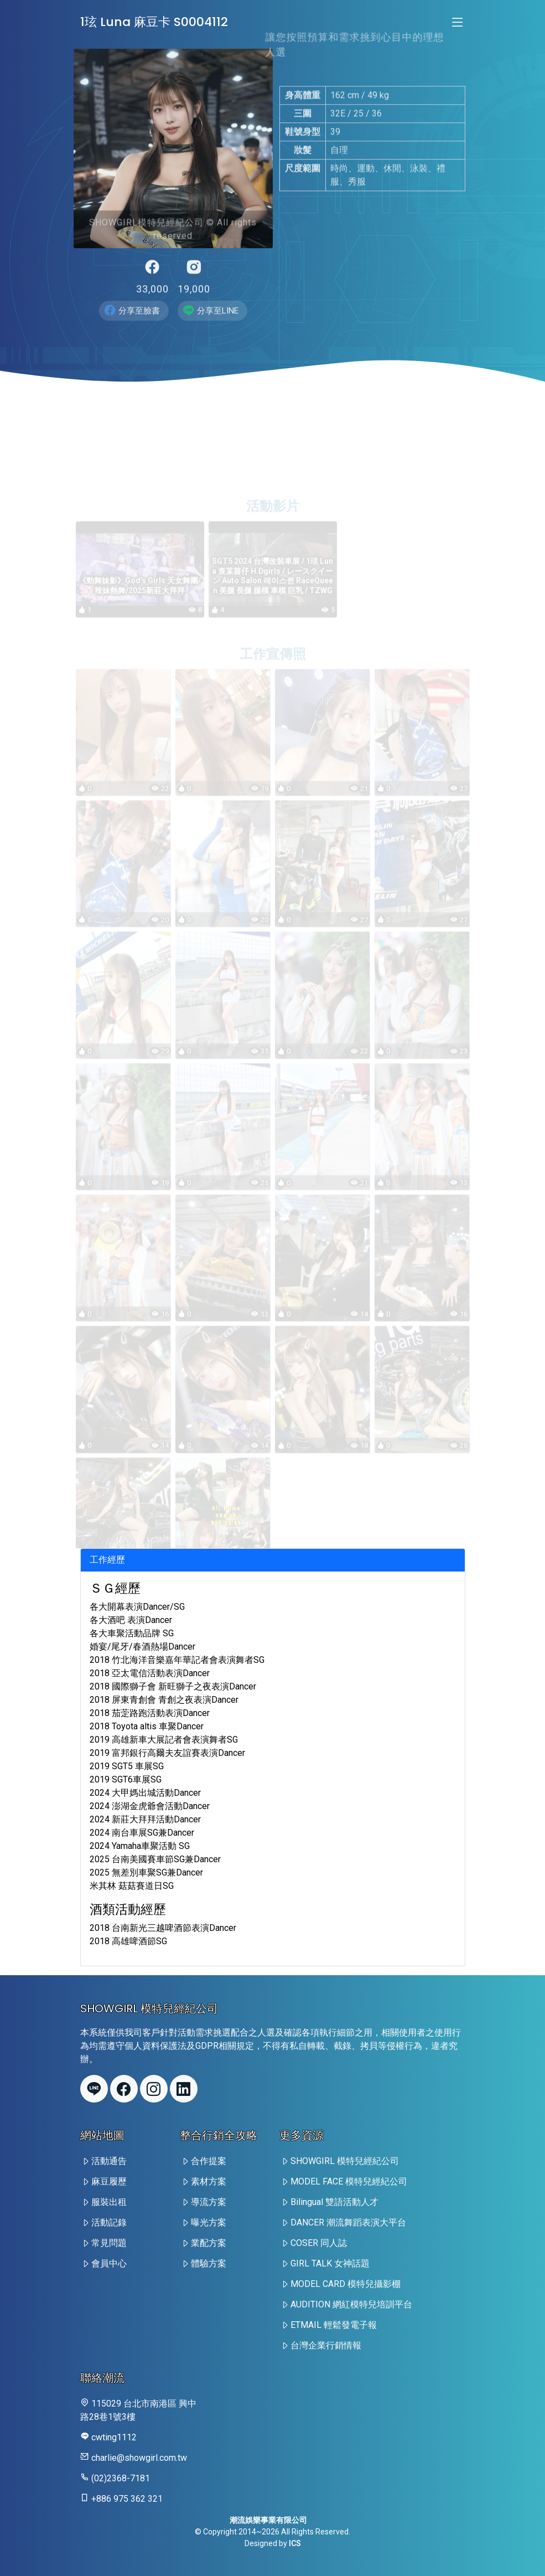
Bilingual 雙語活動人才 (334, 2202)
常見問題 (109, 2243)
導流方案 (208, 2202)
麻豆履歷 (109, 2181)
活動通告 (109, 2161)
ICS (295, 2543)
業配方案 (208, 2243)
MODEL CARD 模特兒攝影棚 (345, 2284)
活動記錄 (109, 2222)
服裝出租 (109, 2202)
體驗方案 (208, 2263)
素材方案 (208, 2181)
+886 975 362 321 (127, 2498)
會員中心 (109, 2263)
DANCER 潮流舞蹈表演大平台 (348, 2222)
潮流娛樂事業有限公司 (268, 2520)
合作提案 (208, 2161)
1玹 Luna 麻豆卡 (154, 21)
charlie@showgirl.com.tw (139, 2458)
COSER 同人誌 (318, 2243)
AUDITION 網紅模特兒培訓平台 (351, 2304)
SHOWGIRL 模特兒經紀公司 (344, 2161)
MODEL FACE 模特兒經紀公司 (348, 2181)
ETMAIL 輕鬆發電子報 (333, 2325)
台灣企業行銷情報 (325, 2345)
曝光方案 (208, 2222)
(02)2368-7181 (120, 2478)
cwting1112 (114, 2437)
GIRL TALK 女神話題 (330, 2263)
